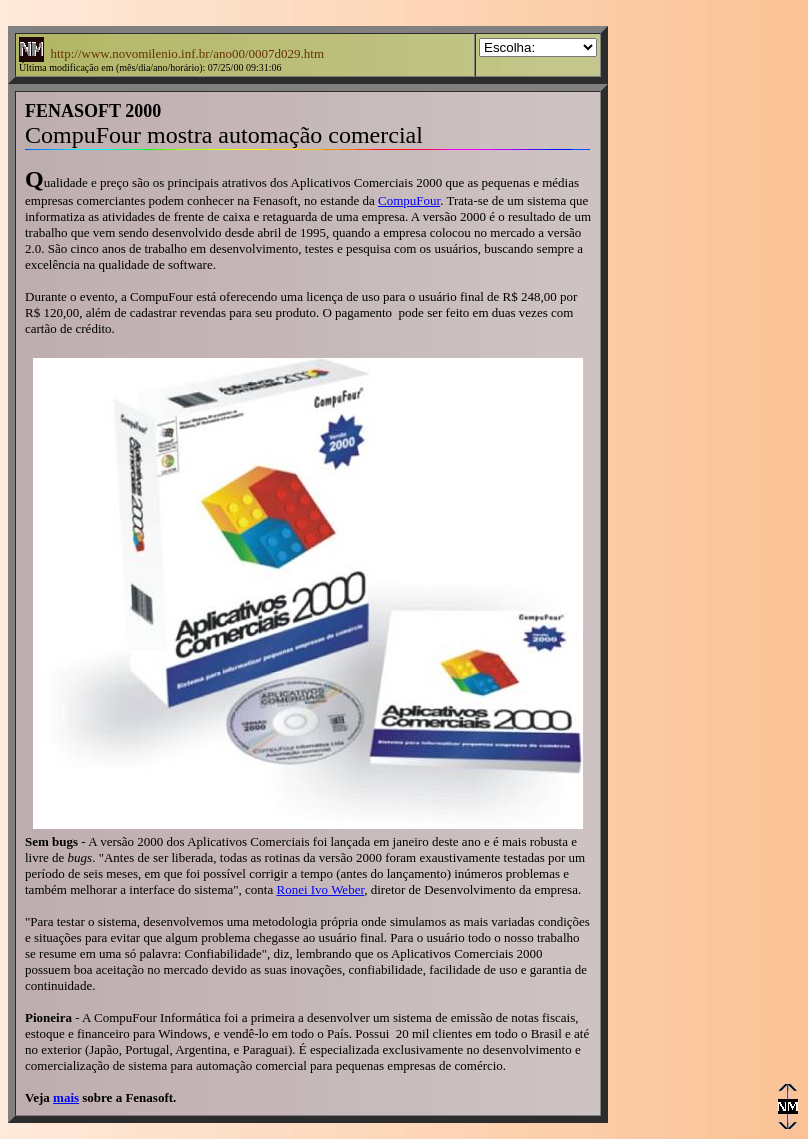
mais (66, 1097)
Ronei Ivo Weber (320, 889)
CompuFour (409, 200)
